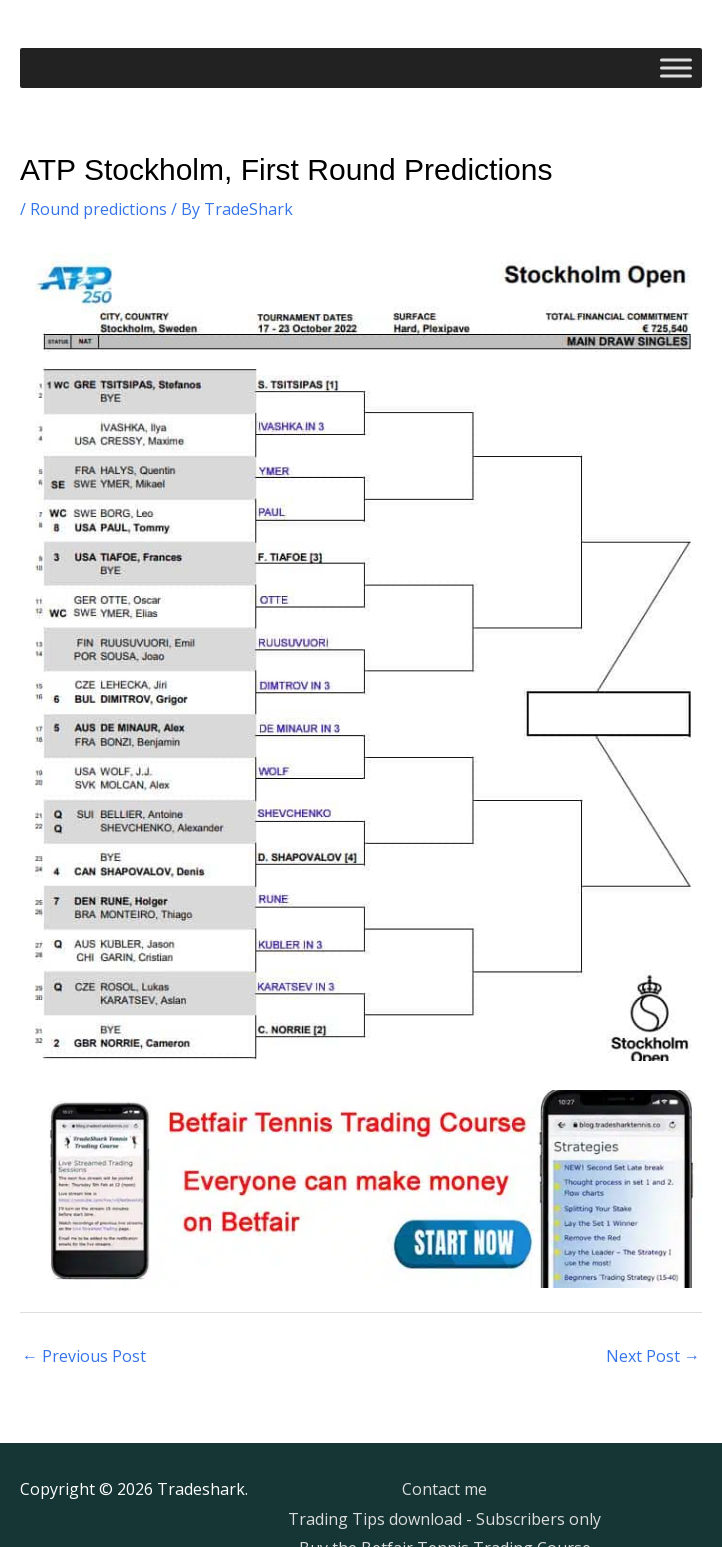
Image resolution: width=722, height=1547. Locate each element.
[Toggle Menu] (676, 67)
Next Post (653, 1356)
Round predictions (98, 209)
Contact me (444, 1489)
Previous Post (84, 1356)
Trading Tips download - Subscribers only (444, 1519)
